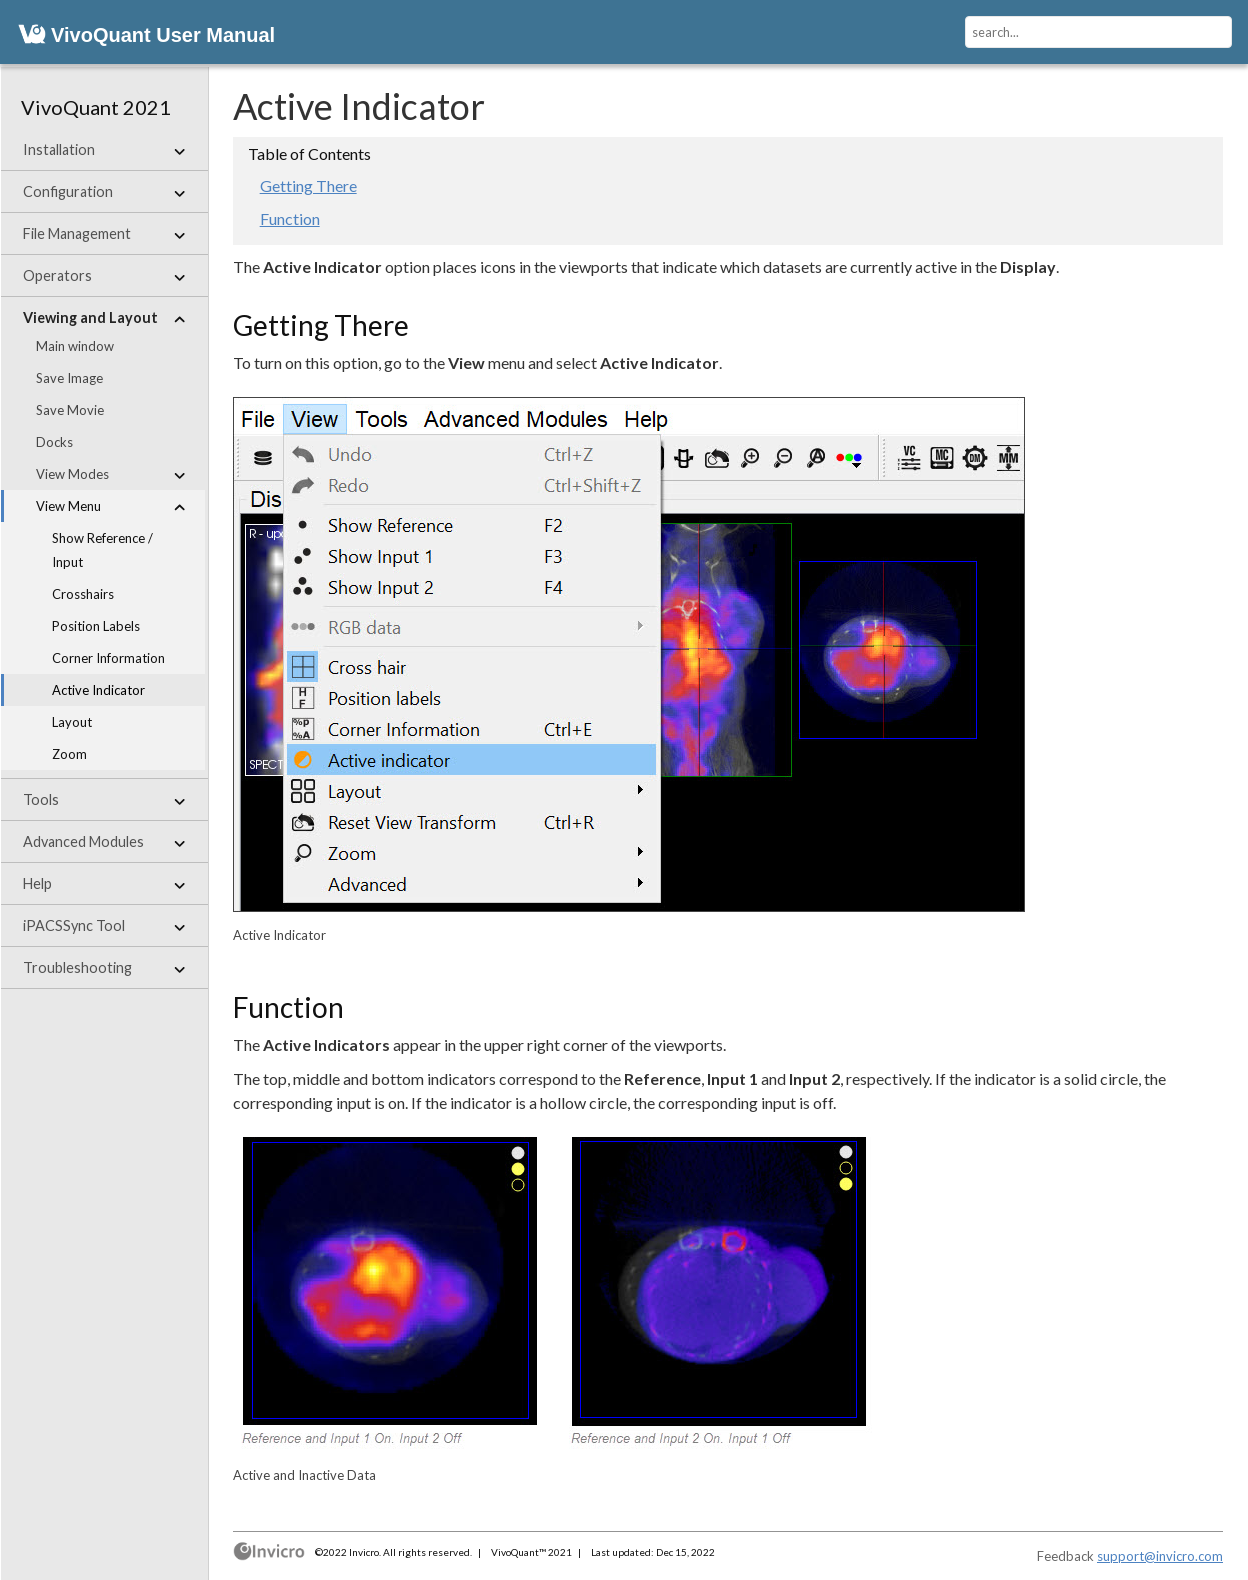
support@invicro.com (1160, 1556)
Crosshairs (83, 594)
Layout (72, 722)
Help (104, 884)
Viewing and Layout (104, 318)
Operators (104, 276)
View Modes (110, 474)
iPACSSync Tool (104, 926)
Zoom (69, 754)
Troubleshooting (104, 968)
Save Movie (70, 410)
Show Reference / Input (102, 550)
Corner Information (108, 658)
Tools (104, 800)
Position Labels (96, 626)
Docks (54, 442)
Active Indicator (98, 690)
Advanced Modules (104, 842)
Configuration (104, 192)
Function (290, 218)
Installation (104, 150)
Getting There (308, 185)
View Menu (110, 506)
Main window (75, 346)
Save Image (69, 378)
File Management (104, 234)
